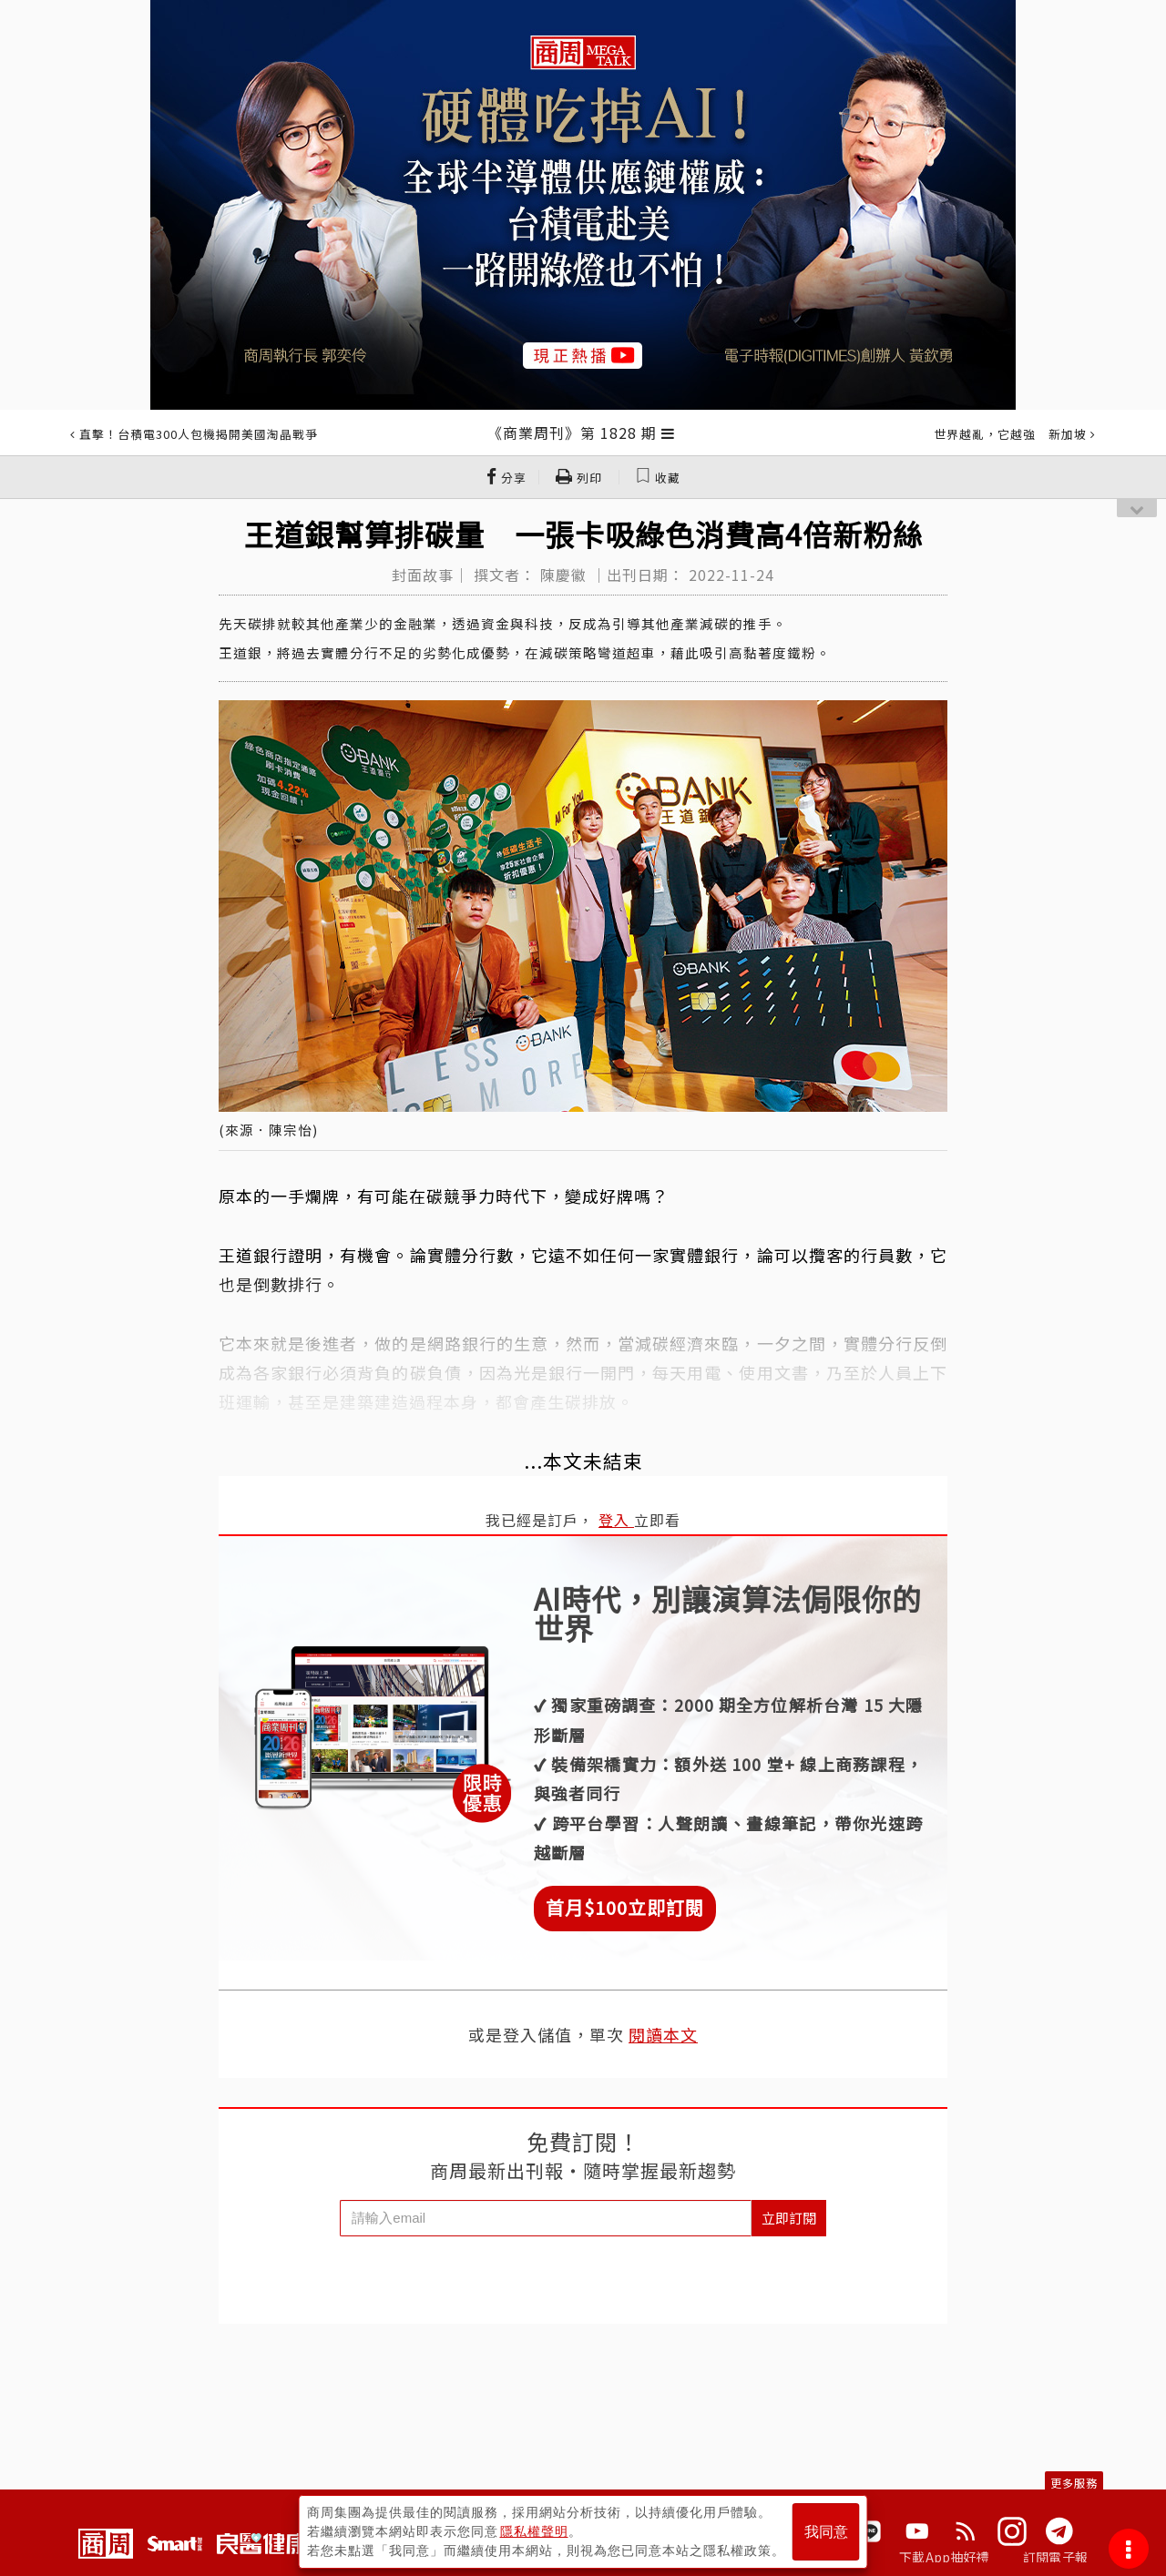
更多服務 (1074, 2482)
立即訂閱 (789, 2217)
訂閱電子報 (1055, 2557)
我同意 (826, 2532)
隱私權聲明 (534, 2531)
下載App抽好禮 (944, 2557)
